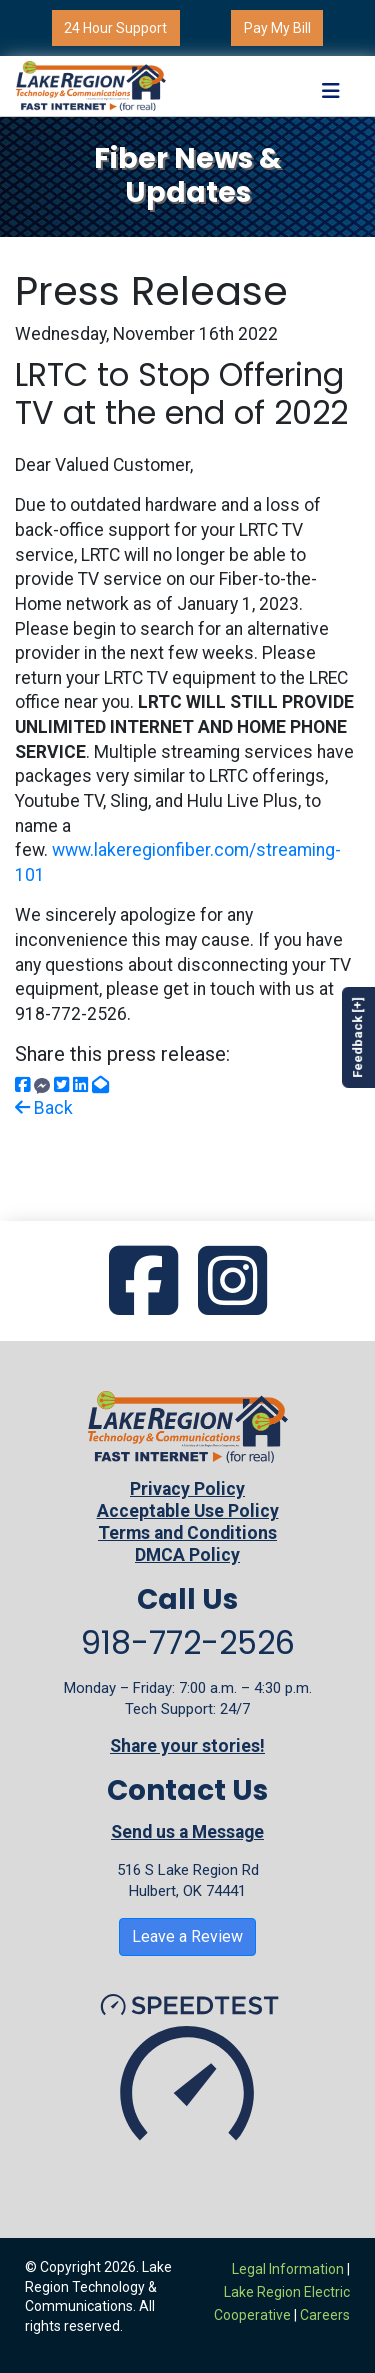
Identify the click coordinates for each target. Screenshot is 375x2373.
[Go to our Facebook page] (143, 1283)
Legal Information (288, 2269)
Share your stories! (187, 1746)
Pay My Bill (277, 28)
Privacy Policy (187, 1489)
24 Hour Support (115, 28)
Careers (325, 2315)
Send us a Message (187, 1832)
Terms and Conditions (187, 1533)
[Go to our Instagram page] (232, 1283)
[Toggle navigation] (331, 85)
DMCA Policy (187, 1555)
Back (44, 1108)
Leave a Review (187, 1936)
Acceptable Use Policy (188, 1511)
